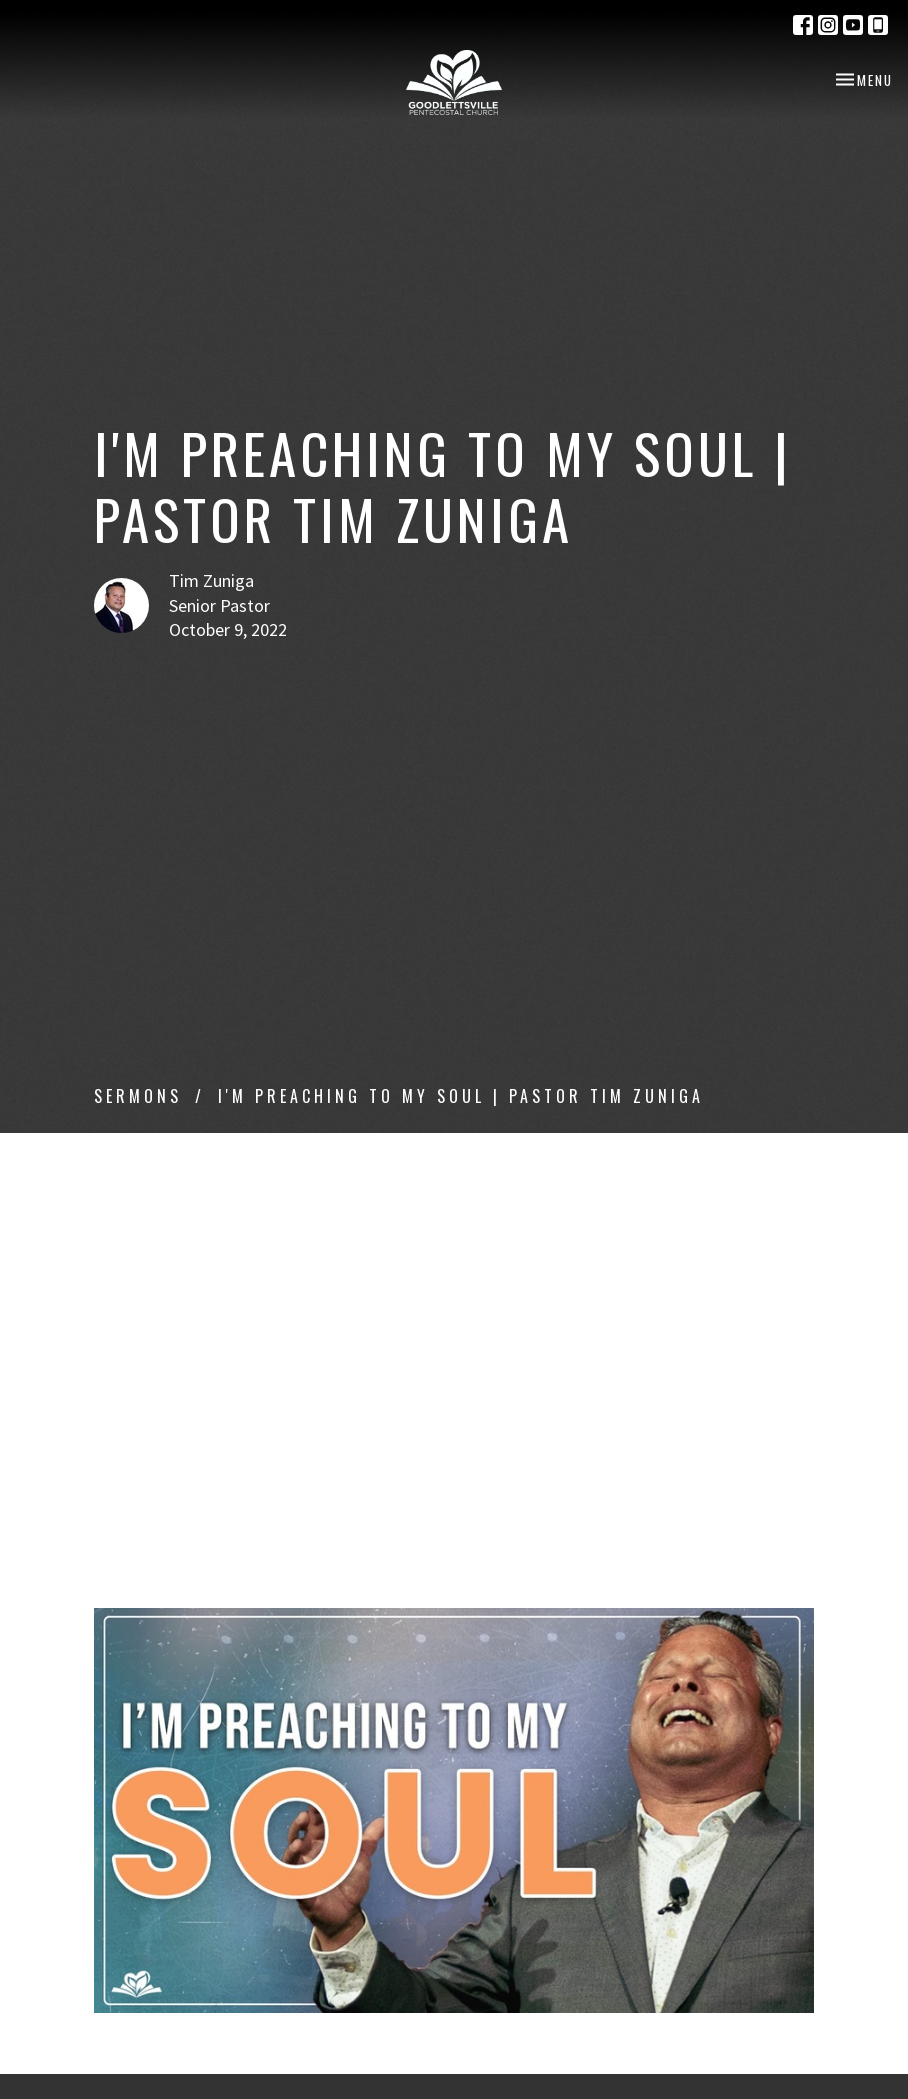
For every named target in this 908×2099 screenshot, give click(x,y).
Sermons (138, 1096)
